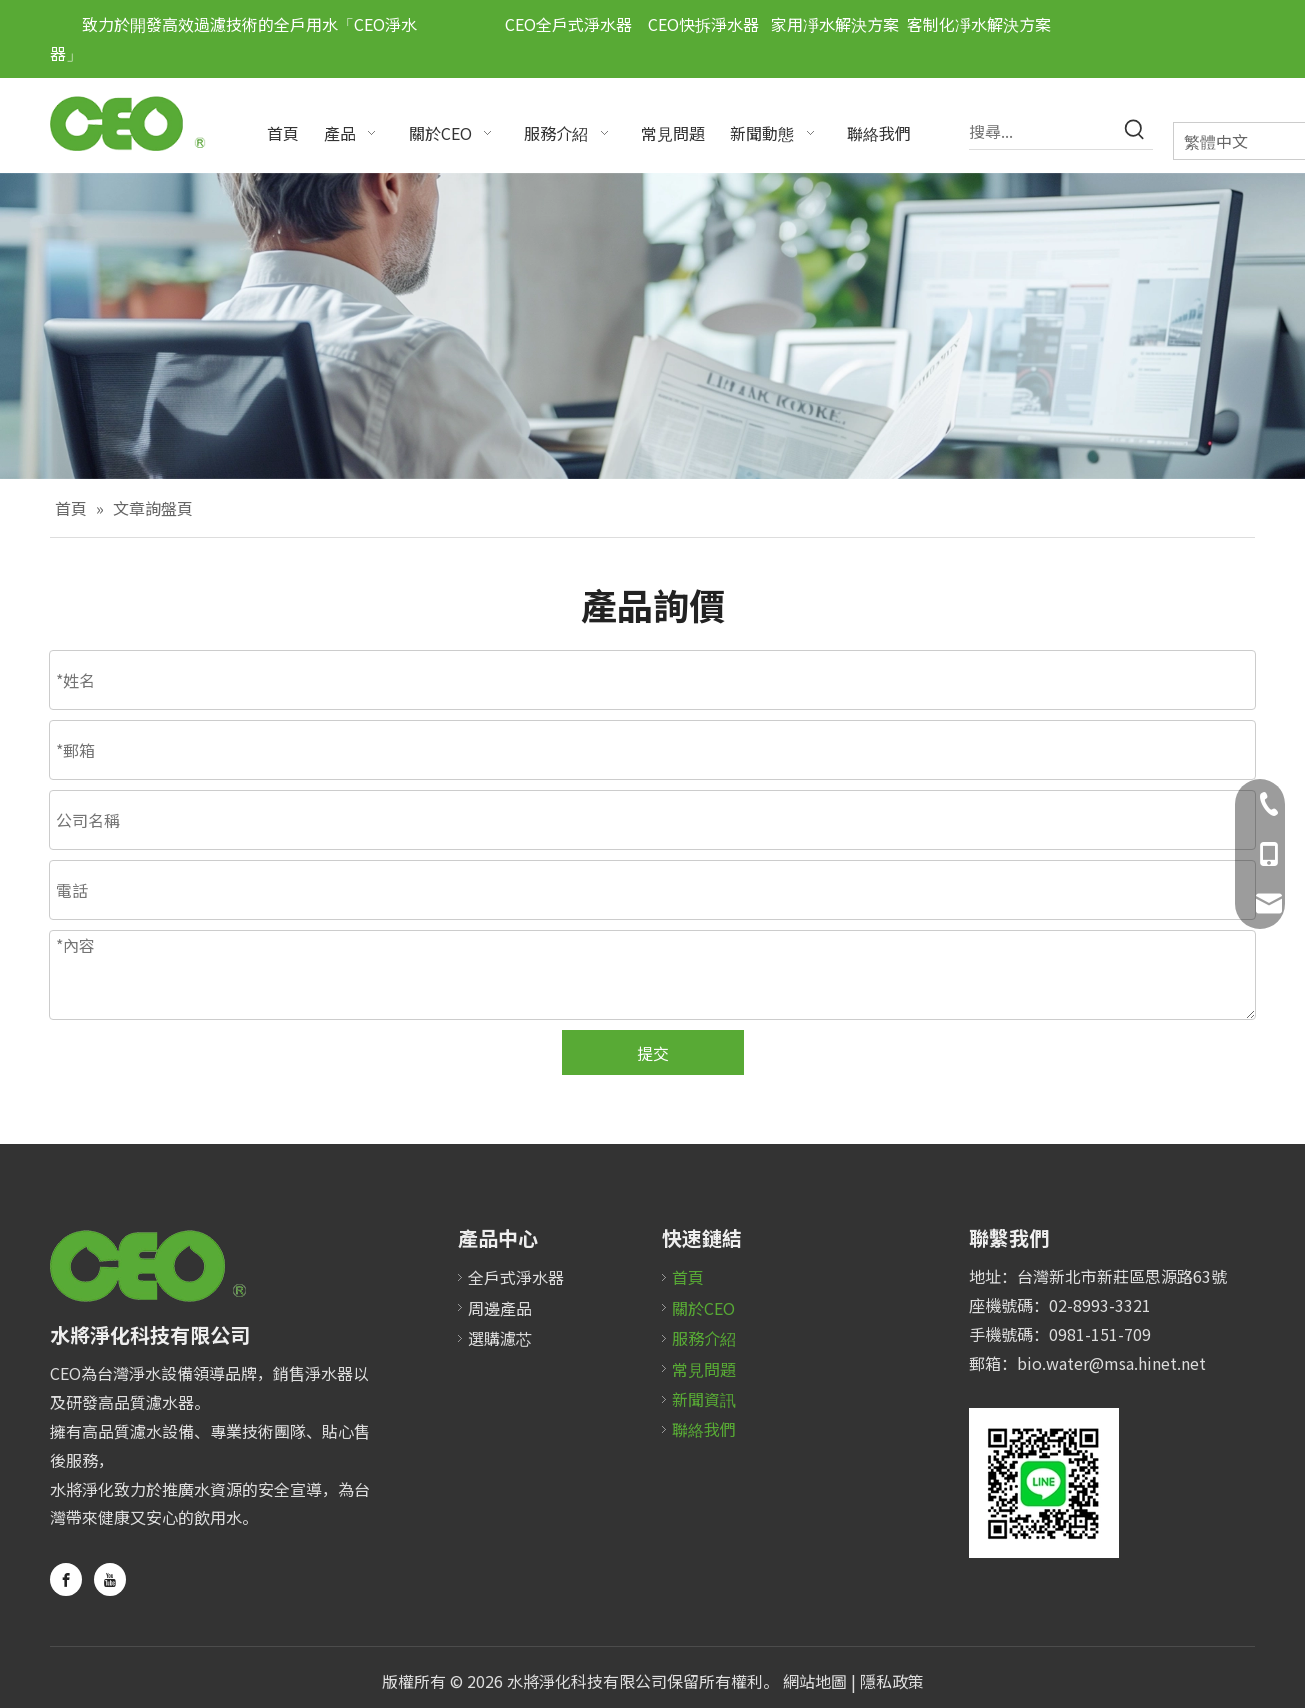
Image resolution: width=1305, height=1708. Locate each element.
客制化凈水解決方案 (979, 24)
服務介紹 (704, 1338)
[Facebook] (66, 1579)
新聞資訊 (704, 1399)
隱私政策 (892, 1681)
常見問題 (704, 1369)
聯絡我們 (704, 1429)
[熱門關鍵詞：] (1135, 131)
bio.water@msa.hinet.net (1111, 1363)
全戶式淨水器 (516, 1277)
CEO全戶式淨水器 (568, 24)
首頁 (688, 1277)
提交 (653, 1053)
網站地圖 (815, 1681)
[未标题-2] (1044, 1483)
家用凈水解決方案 (835, 24)
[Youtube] (110, 1579)
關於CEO (703, 1308)
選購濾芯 (500, 1338)
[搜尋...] (1043, 131)
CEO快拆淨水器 (695, 24)
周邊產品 (500, 1308)
